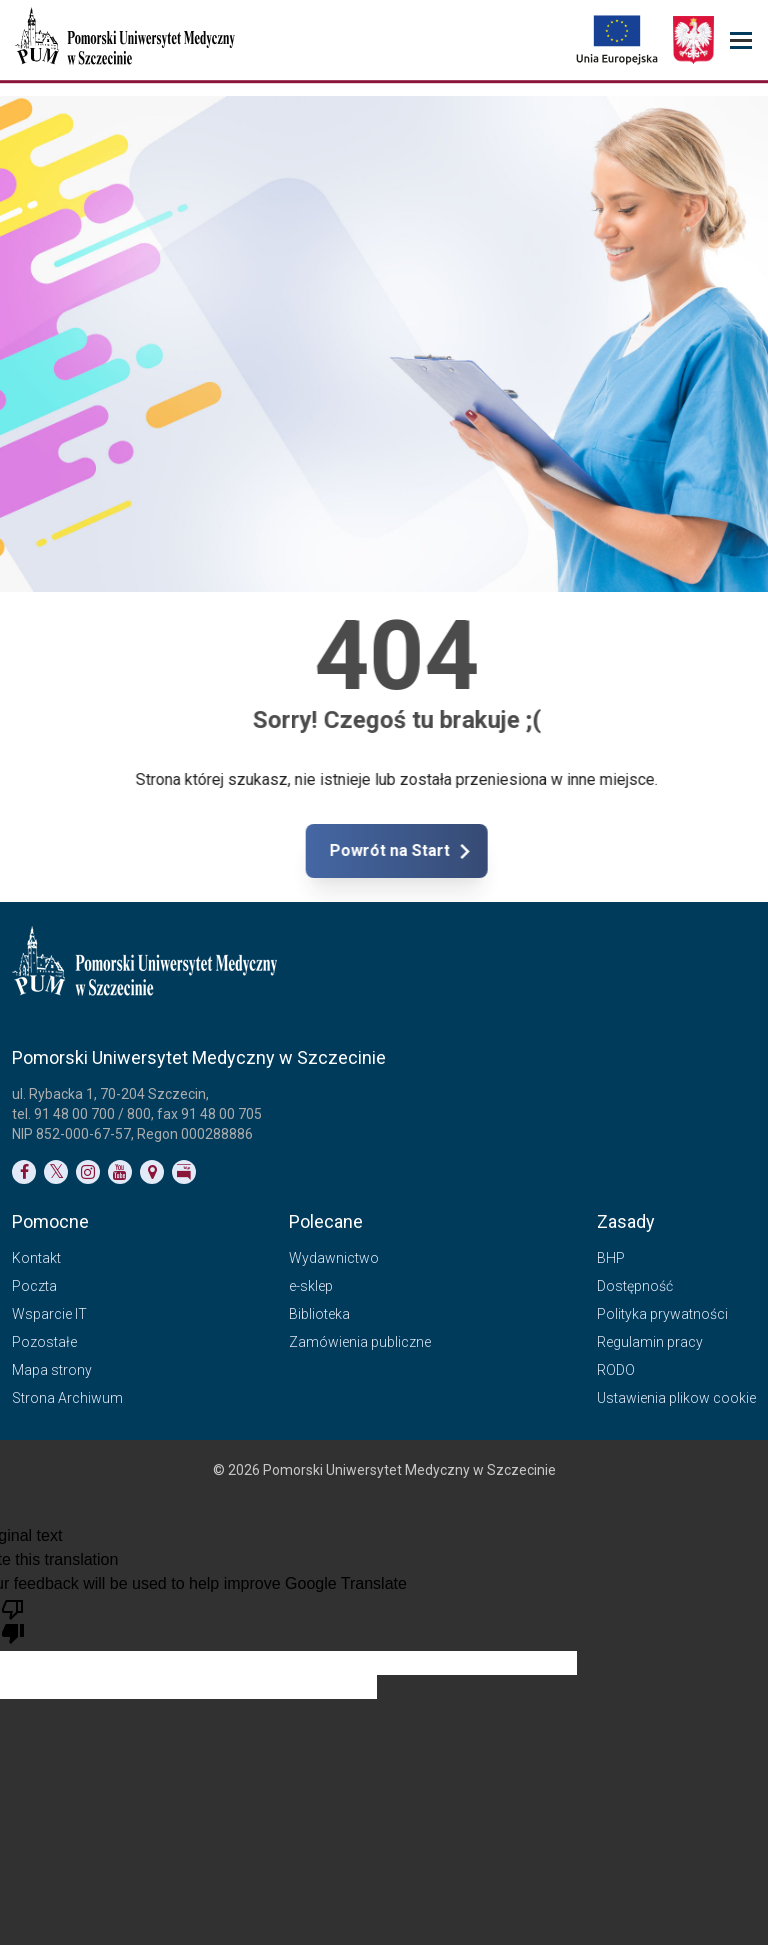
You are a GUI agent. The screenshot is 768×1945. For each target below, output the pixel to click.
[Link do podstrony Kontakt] (152, 1172)
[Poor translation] (13, 1620)
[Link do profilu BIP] (184, 1172)
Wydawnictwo (334, 1258)
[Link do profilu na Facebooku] (24, 1172)
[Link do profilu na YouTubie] (120, 1172)
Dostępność (635, 1286)
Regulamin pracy (650, 1342)
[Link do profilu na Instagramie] (88, 1172)
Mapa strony (52, 1370)
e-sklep (311, 1286)
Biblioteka (319, 1314)
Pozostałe (44, 1342)
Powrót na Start (470, 851)
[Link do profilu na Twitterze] (56, 1172)
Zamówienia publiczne (360, 1342)
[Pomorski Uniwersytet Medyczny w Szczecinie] (127, 40)
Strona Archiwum (67, 1398)
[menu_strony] (741, 40)
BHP (611, 1258)
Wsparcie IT (49, 1314)
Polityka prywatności (662, 1314)
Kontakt (36, 1258)
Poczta (34, 1286)
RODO (616, 1370)
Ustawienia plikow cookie (676, 1398)
